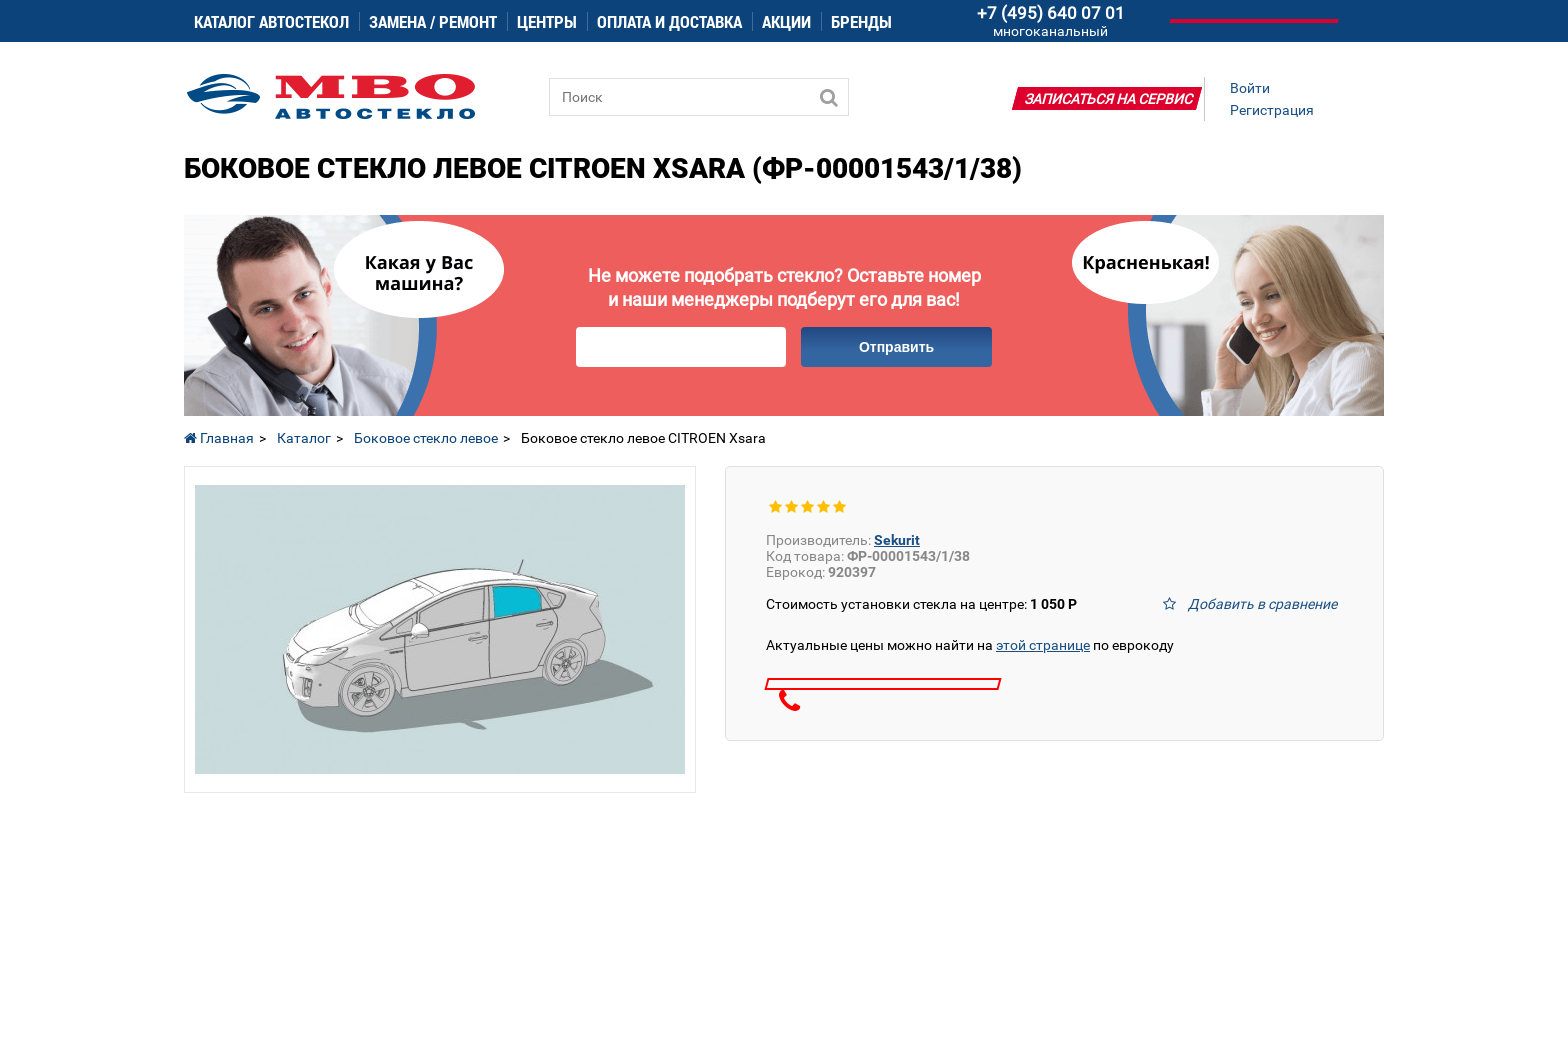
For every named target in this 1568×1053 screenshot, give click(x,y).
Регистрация (1272, 110)
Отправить (896, 347)
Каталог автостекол (271, 21)
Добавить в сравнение (1262, 604)
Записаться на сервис (1109, 99)
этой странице (1043, 645)
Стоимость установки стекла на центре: (921, 604)
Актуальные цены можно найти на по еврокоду (970, 645)
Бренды (861, 21)
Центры (547, 21)
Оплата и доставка (669, 21)
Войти (1250, 88)
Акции (786, 21)
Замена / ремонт (433, 21)
